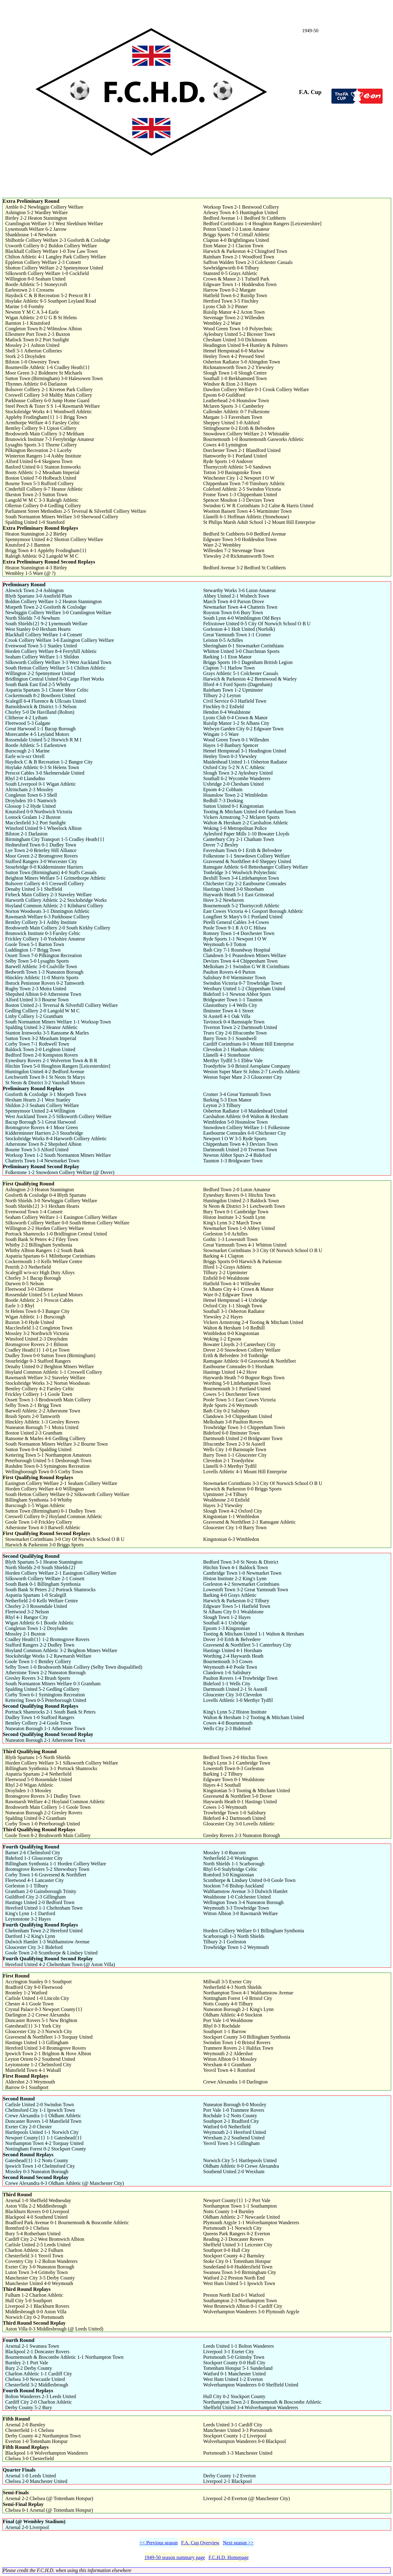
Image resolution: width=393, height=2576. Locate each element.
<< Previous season (158, 2542)
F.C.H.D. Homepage (228, 2557)
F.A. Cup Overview (200, 2542)
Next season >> (238, 2542)
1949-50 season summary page (174, 2557)
